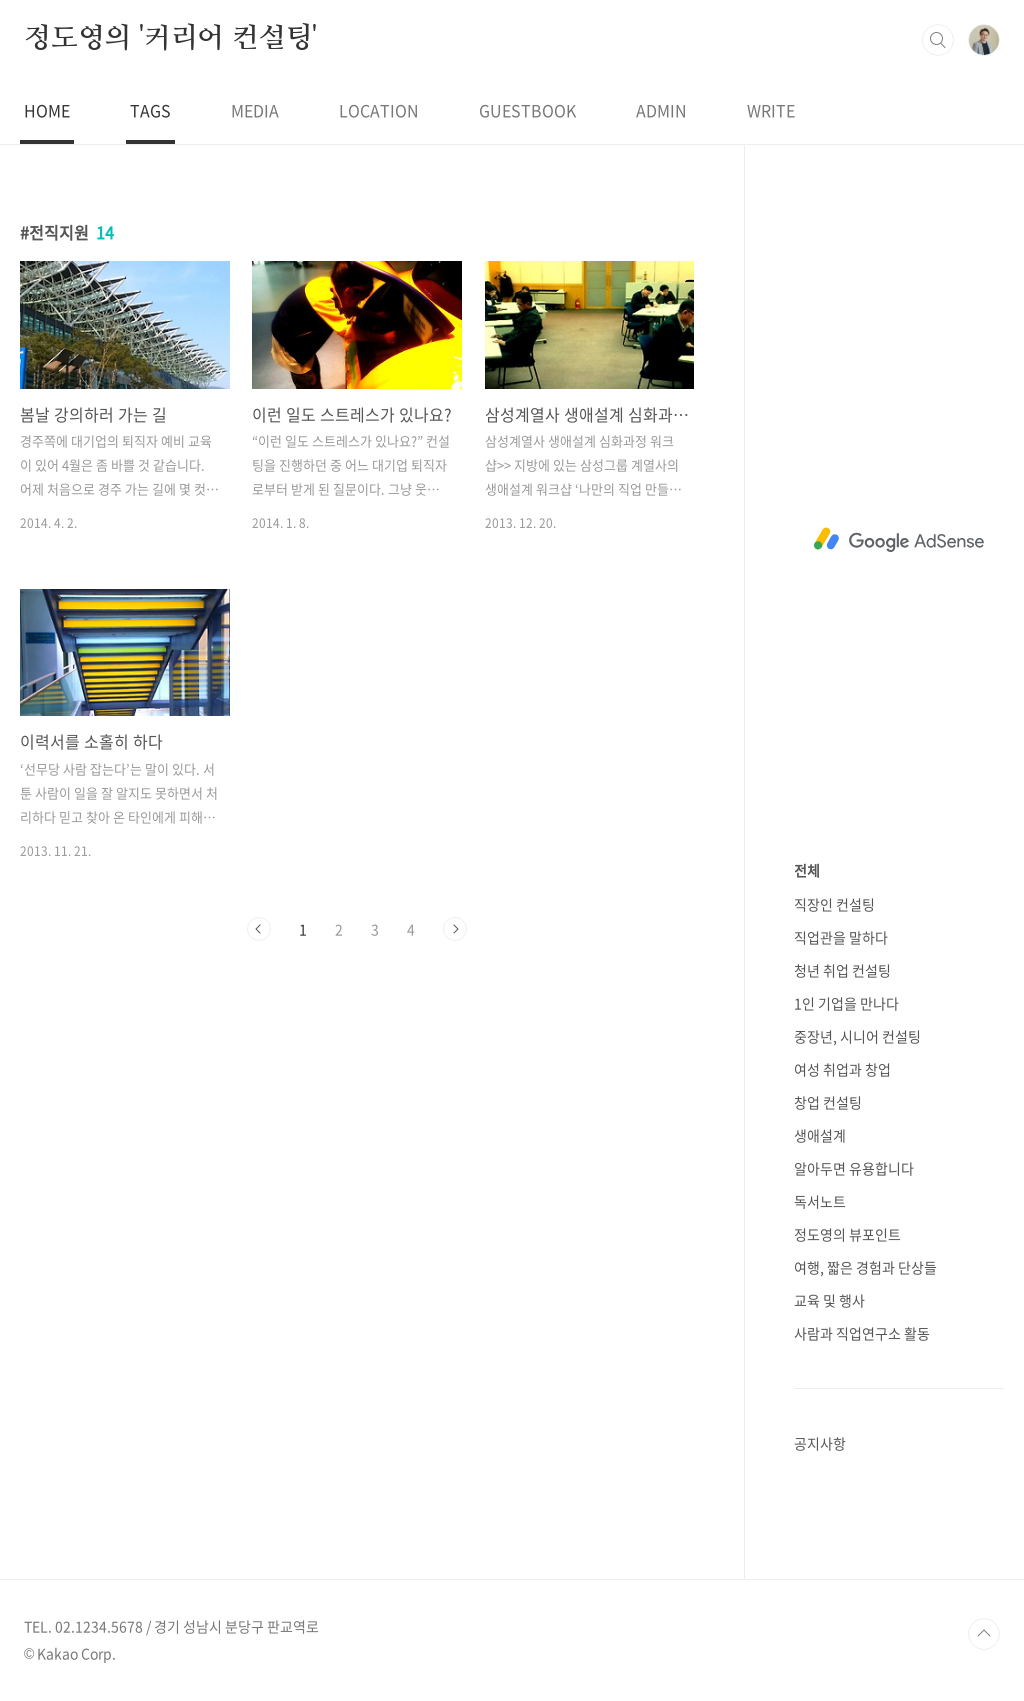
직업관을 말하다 (841, 937)
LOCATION (379, 110)
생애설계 (820, 1135)
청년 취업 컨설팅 (842, 970)
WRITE (771, 110)
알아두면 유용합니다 (854, 1168)
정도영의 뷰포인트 (847, 1234)
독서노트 (820, 1201)
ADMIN (661, 110)
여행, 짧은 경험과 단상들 (865, 1267)
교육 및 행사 (829, 1300)
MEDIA (255, 110)
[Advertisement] (899, 540)
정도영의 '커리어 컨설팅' (170, 39)
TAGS (150, 110)
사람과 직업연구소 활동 (862, 1333)
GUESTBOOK (527, 110)
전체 (807, 870)
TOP (984, 1634)
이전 (259, 929)
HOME (47, 110)
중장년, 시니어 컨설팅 (857, 1036)
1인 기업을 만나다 (846, 1003)
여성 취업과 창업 (842, 1069)
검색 (938, 40)
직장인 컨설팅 (834, 904)
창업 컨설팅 (828, 1102)
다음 (455, 929)
